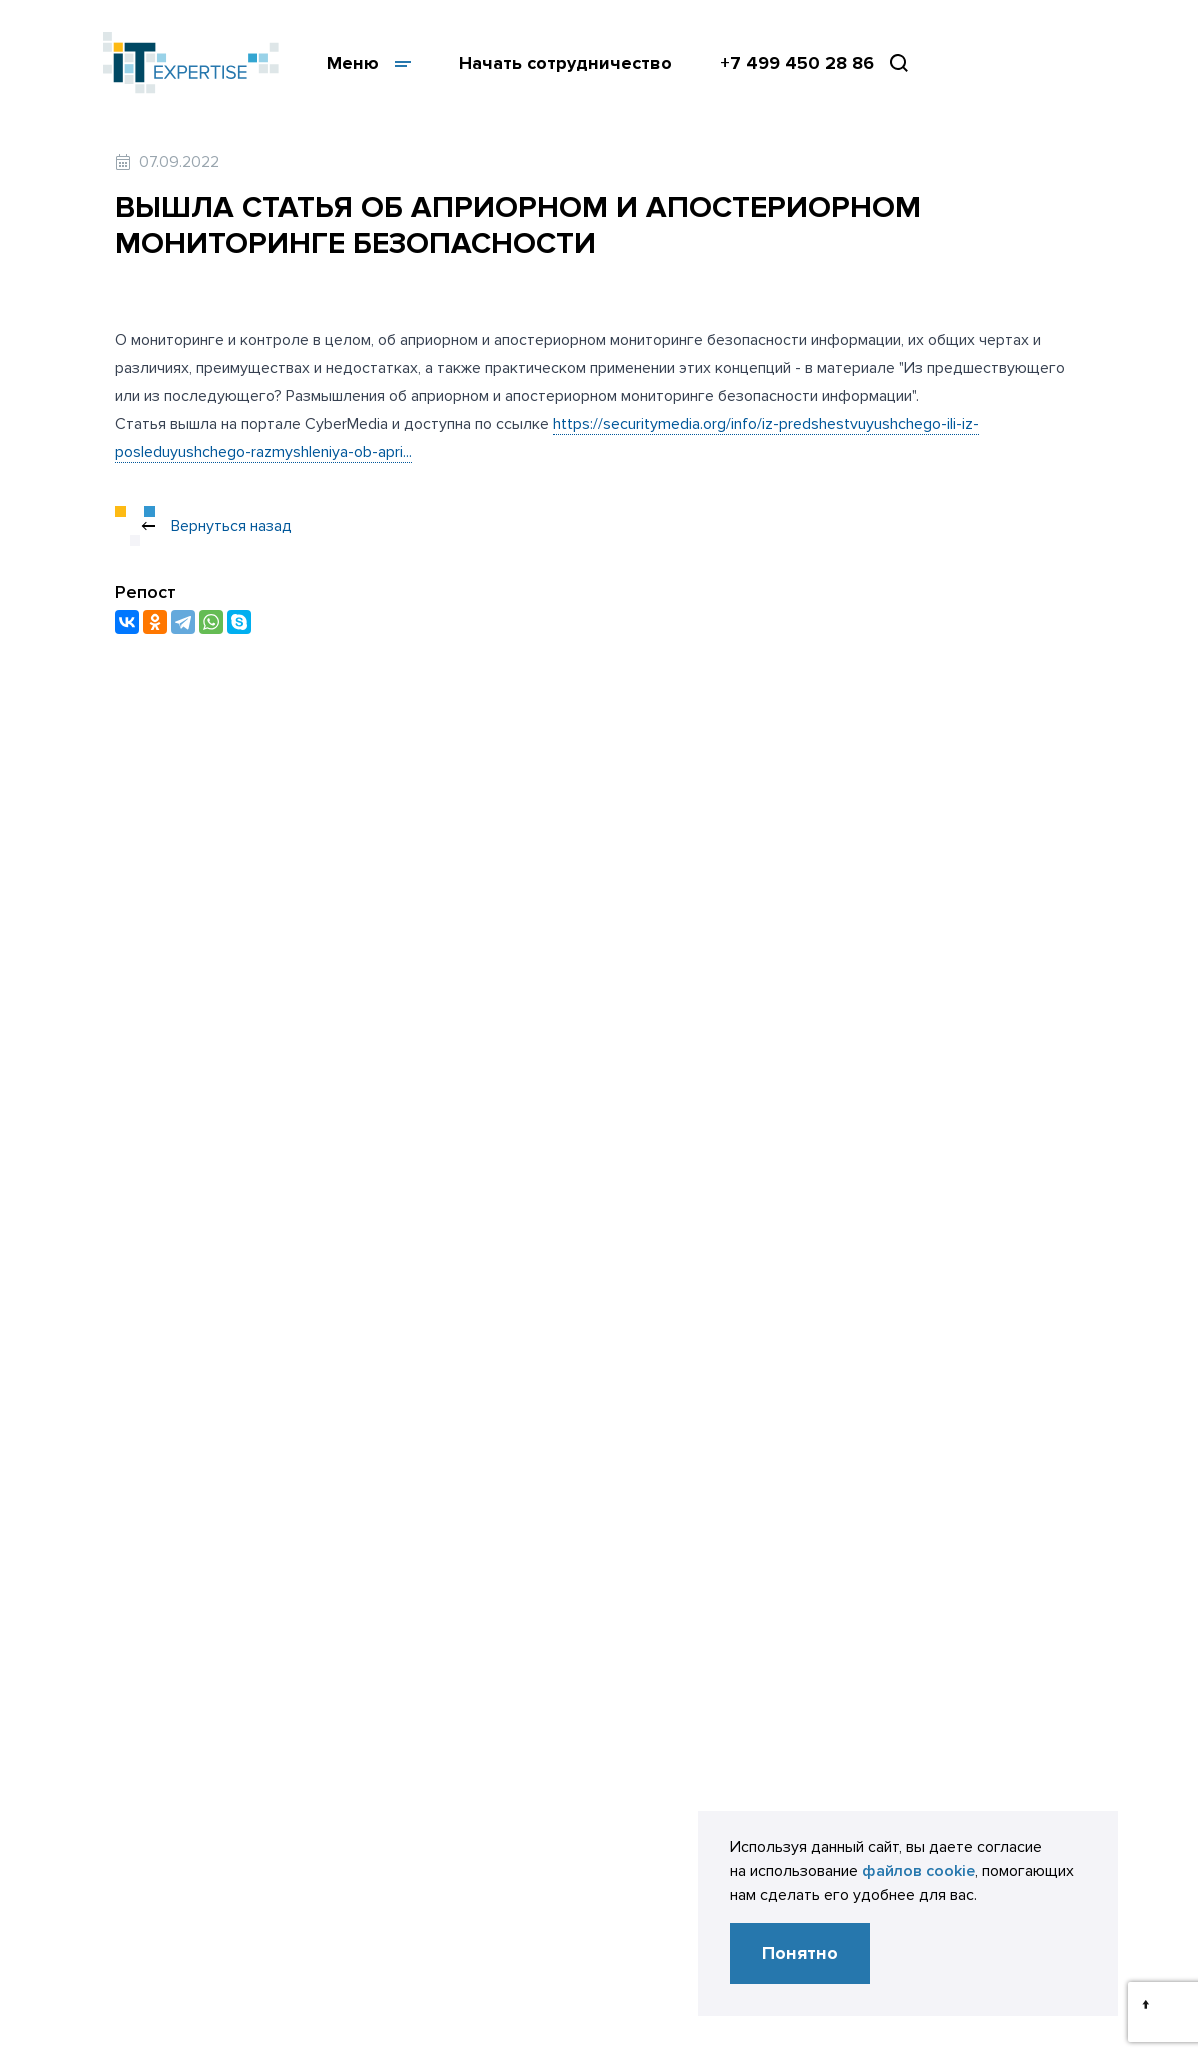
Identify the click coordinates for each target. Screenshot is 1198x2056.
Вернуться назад (203, 526)
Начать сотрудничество (565, 63)
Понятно (800, 1953)
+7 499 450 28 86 (797, 63)
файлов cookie (918, 1871)
